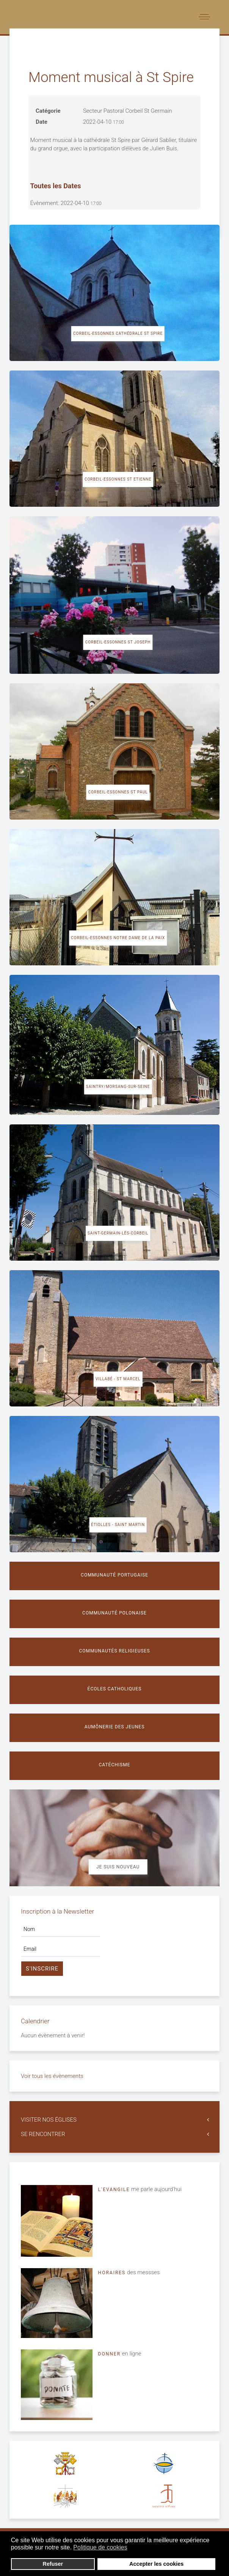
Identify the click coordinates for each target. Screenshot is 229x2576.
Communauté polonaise (114, 1613)
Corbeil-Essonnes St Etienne (118, 479)
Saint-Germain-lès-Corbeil (118, 1233)
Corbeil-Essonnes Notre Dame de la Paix (118, 938)
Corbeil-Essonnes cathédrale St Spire (118, 333)
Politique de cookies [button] (100, 2547)
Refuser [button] (53, 2564)
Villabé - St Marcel (118, 1379)
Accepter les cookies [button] (156, 2564)
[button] (132, 2548)
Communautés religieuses (114, 1651)
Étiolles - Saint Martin (118, 1525)
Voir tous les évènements (52, 2076)
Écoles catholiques (115, 1689)
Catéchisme (114, 1764)
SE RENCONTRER (43, 2134)
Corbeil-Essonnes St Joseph (118, 642)
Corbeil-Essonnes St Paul (117, 792)
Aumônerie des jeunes (115, 1726)
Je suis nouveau (118, 1867)
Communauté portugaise (114, 1575)
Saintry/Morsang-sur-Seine (118, 1087)
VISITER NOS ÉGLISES (49, 2119)
